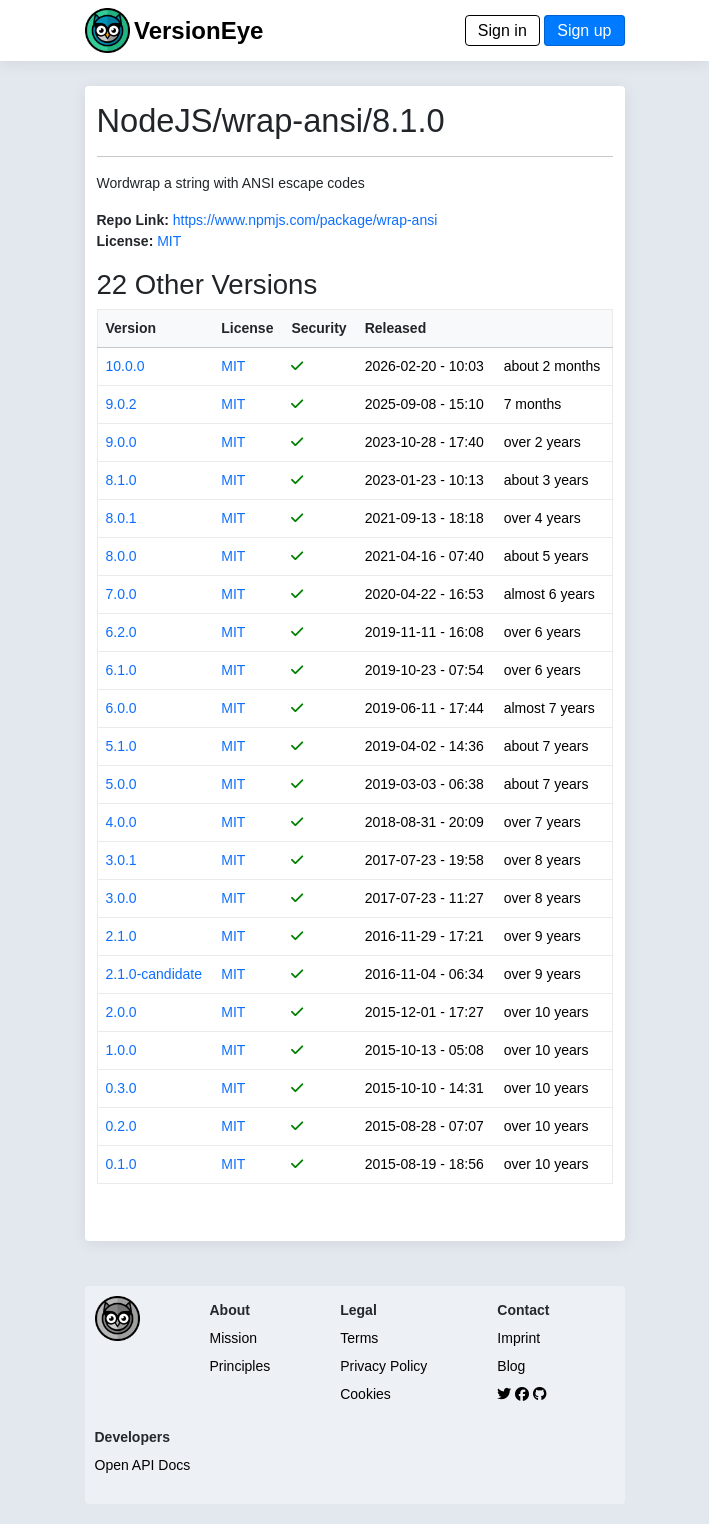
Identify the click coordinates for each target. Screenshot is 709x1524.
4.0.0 (121, 822)
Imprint (518, 1338)
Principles (240, 1366)
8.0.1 (121, 518)
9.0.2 (121, 404)
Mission (233, 1338)
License (247, 328)
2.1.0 (121, 936)
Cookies (365, 1394)
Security (318, 328)
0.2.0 (121, 1126)
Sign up (584, 30)
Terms (359, 1338)
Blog (511, 1366)
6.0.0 (121, 708)
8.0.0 (121, 556)
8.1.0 (121, 480)
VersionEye (198, 30)
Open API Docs (143, 1465)
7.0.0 (121, 594)
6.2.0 (121, 632)
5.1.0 (121, 746)
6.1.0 (121, 670)
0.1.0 (121, 1164)
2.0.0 (121, 1012)
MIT (169, 241)
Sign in (502, 30)
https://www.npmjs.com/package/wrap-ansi (305, 220)
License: (125, 241)
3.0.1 (121, 860)
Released (395, 328)
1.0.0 (121, 1050)
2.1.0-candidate (154, 974)
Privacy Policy (383, 1366)
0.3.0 (121, 1088)
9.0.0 (121, 442)
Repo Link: (133, 220)
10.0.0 (125, 366)
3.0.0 (121, 898)
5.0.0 (121, 784)
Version (131, 328)
